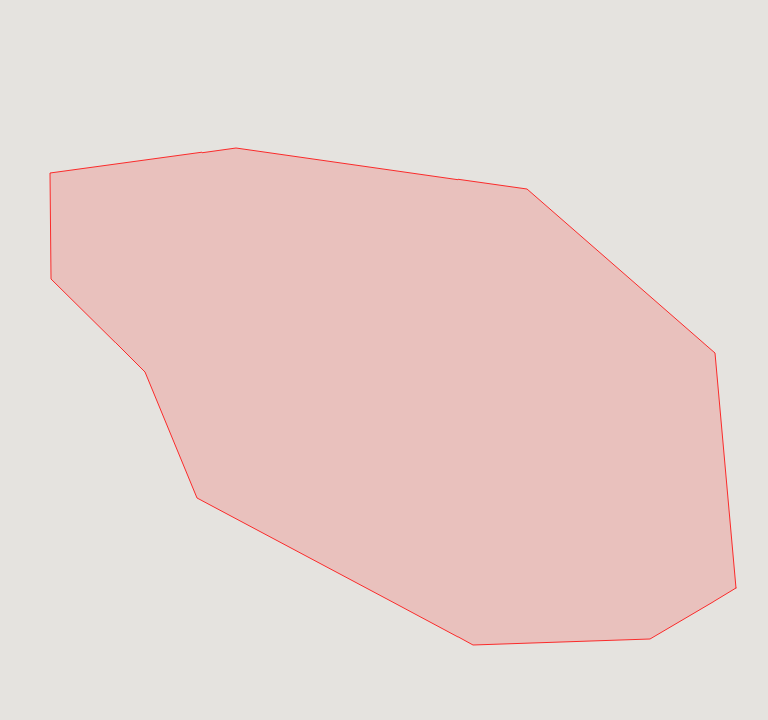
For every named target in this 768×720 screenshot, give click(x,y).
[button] (396, 330)
